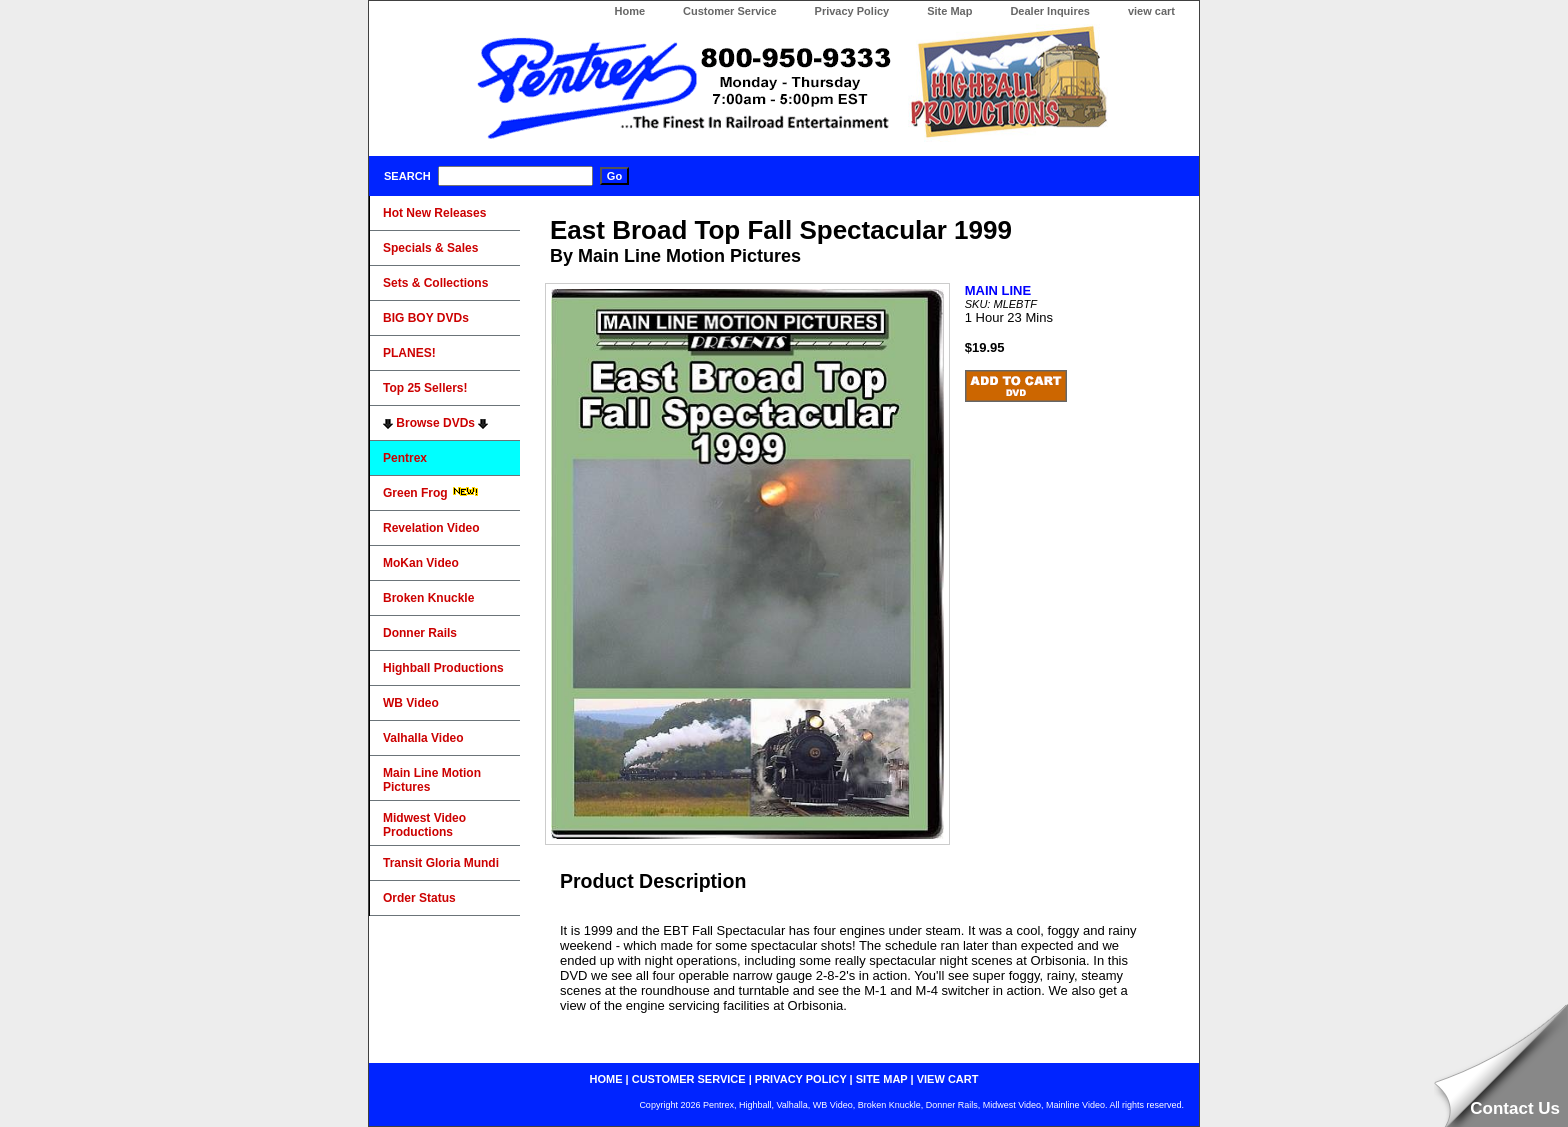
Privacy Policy (852, 11)
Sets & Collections (435, 283)
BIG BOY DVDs (426, 318)
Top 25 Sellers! (425, 388)
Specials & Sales (430, 248)
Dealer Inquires (1049, 11)
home (606, 1079)
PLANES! (409, 353)
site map (882, 1079)
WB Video (411, 703)
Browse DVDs (435, 423)
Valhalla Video (423, 738)
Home (629, 11)
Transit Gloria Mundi (441, 863)
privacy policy (801, 1079)
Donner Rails (420, 633)
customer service (689, 1079)
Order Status (419, 898)
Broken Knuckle (428, 598)
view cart (1151, 11)
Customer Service (730, 11)
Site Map (949, 11)
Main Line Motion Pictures (432, 780)
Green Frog (431, 493)
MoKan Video (421, 563)
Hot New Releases (434, 213)
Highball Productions (443, 668)
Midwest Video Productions (424, 825)
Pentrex (405, 458)
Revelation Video (431, 528)
